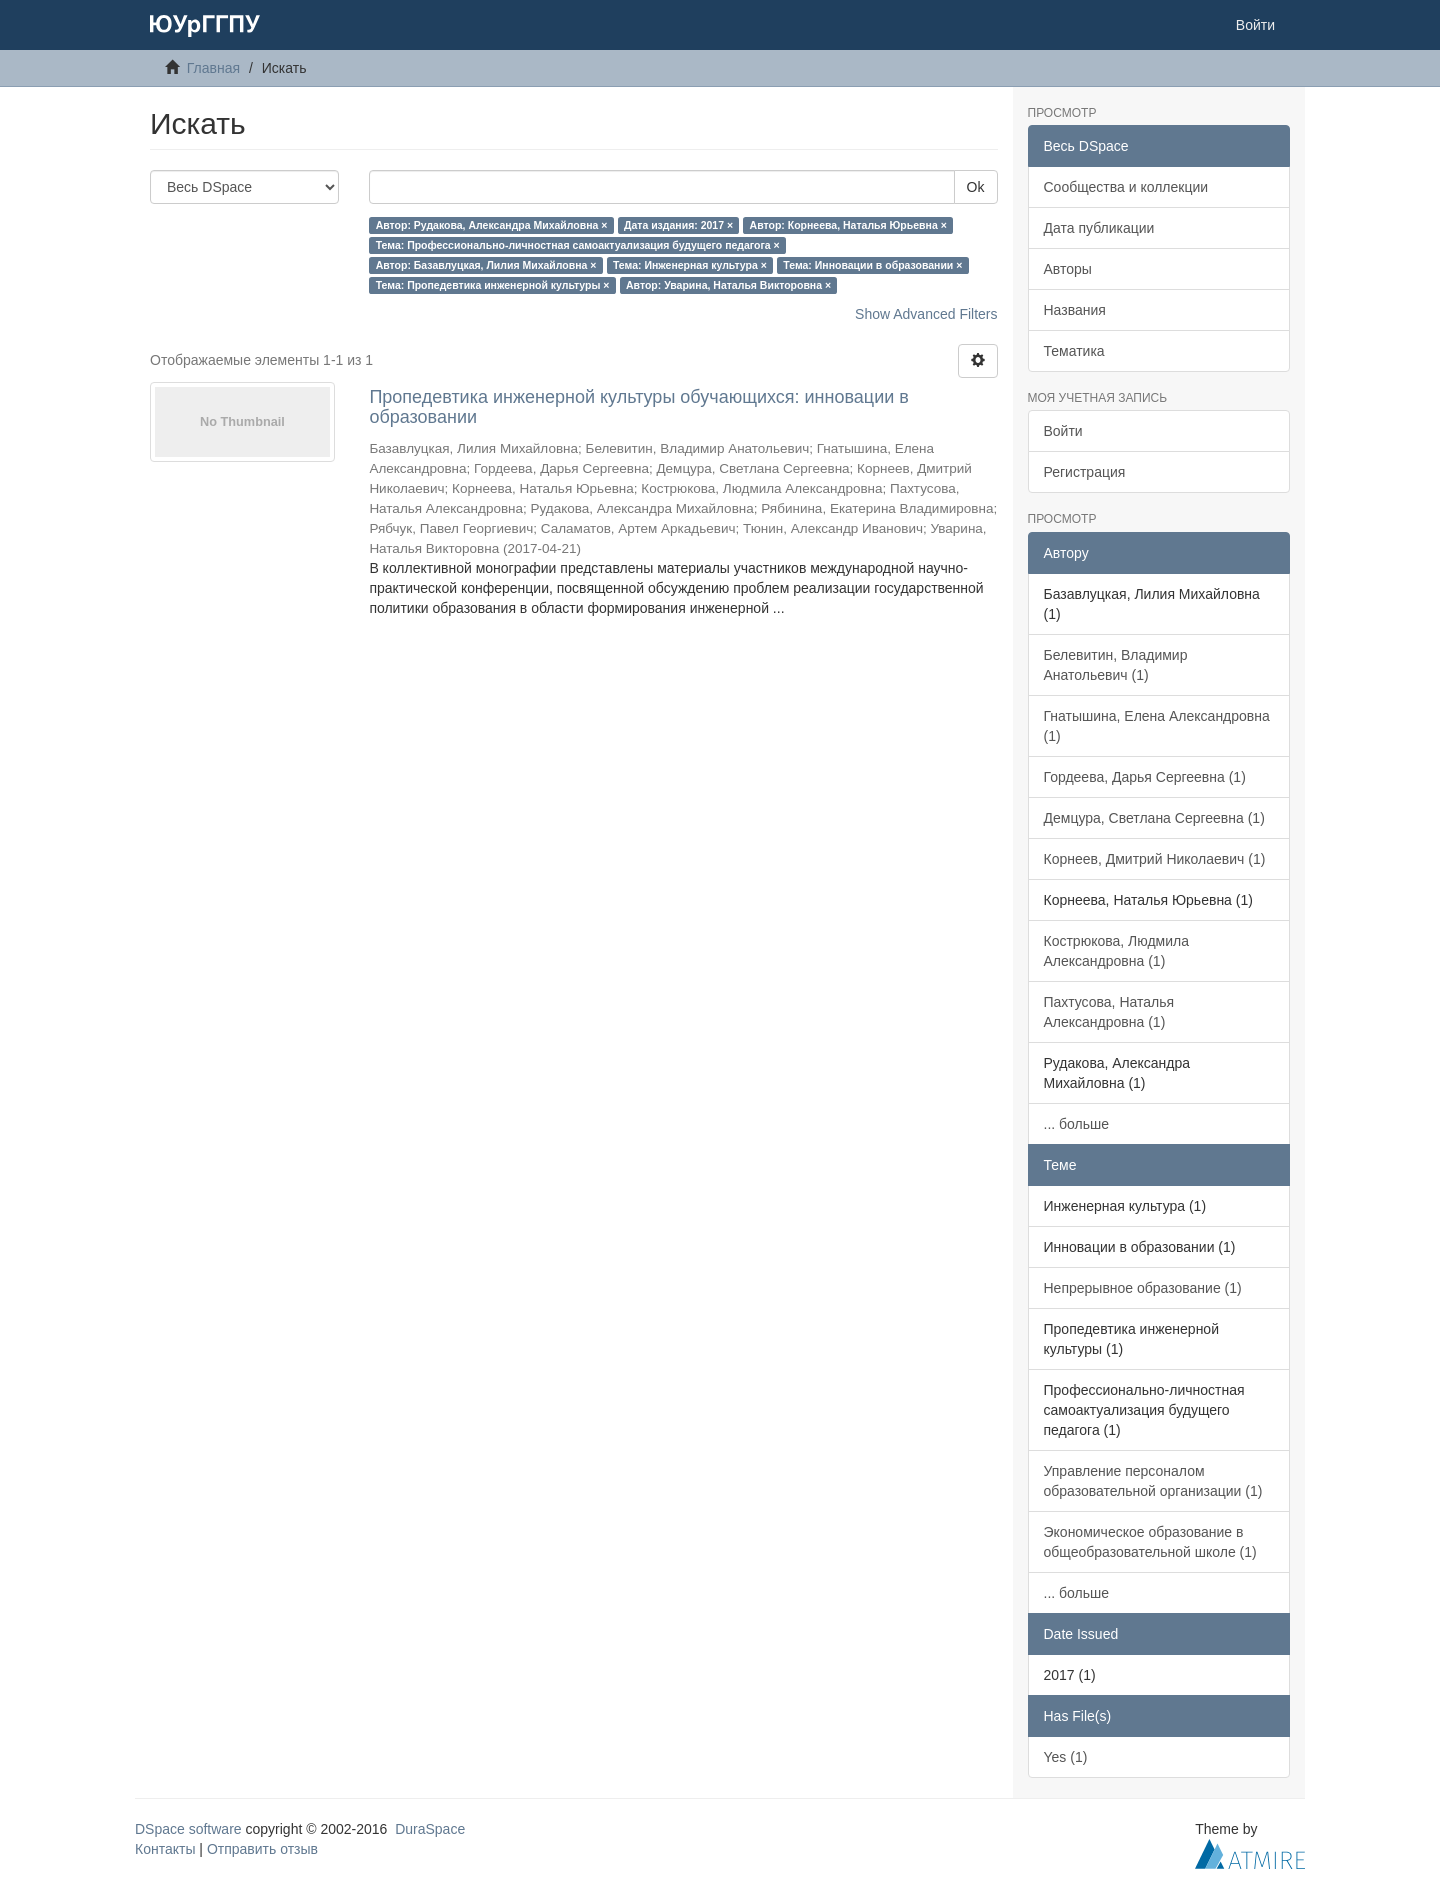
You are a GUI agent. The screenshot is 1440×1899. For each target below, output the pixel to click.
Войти (1063, 431)
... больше (1077, 1124)
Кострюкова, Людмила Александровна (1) (1117, 951)
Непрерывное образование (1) (1143, 1288)
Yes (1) (1066, 1757)
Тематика (1074, 351)
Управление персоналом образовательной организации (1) (1153, 1481)
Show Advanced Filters (926, 314)
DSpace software (188, 1829)
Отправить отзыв (262, 1849)
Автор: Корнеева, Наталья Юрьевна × (848, 225)
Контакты (165, 1849)
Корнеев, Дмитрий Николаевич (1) (1155, 859)
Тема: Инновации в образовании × (872, 265)
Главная (213, 68)
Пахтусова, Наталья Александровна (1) (1109, 1012)
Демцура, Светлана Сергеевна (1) (1154, 818)
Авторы (1068, 269)
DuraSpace (430, 1829)
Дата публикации (1099, 228)
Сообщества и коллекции (1126, 187)
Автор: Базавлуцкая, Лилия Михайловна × (486, 265)
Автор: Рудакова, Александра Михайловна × (492, 225)
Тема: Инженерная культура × (690, 265)
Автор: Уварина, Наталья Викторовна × (728, 285)
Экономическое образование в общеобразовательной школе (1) (1150, 1542)
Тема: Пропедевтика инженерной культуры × (493, 285)
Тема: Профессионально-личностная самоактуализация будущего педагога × (578, 245)
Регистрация (1085, 472)
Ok (976, 187)
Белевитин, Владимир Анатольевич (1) (1116, 665)
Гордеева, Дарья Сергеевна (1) (1145, 777)
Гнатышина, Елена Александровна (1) (1157, 726)
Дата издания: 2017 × (678, 225)
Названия (1075, 310)
